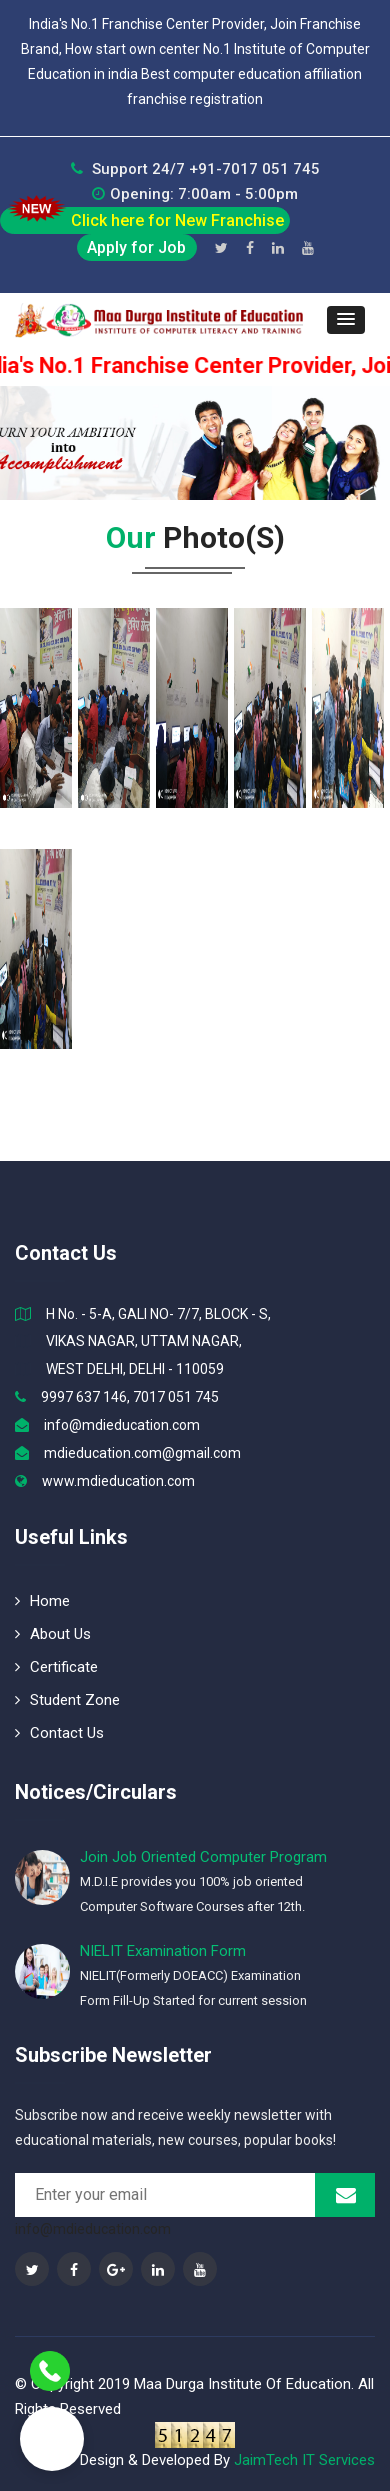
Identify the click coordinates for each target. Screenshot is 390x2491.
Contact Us (59, 1733)
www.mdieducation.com (118, 1481)
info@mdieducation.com (122, 1425)
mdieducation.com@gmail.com (142, 1453)
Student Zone (67, 1700)
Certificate (56, 1667)
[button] (346, 320)
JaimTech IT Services (304, 2460)
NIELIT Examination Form (163, 1951)
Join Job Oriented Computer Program (203, 1857)
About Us (53, 1634)
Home (42, 1601)
